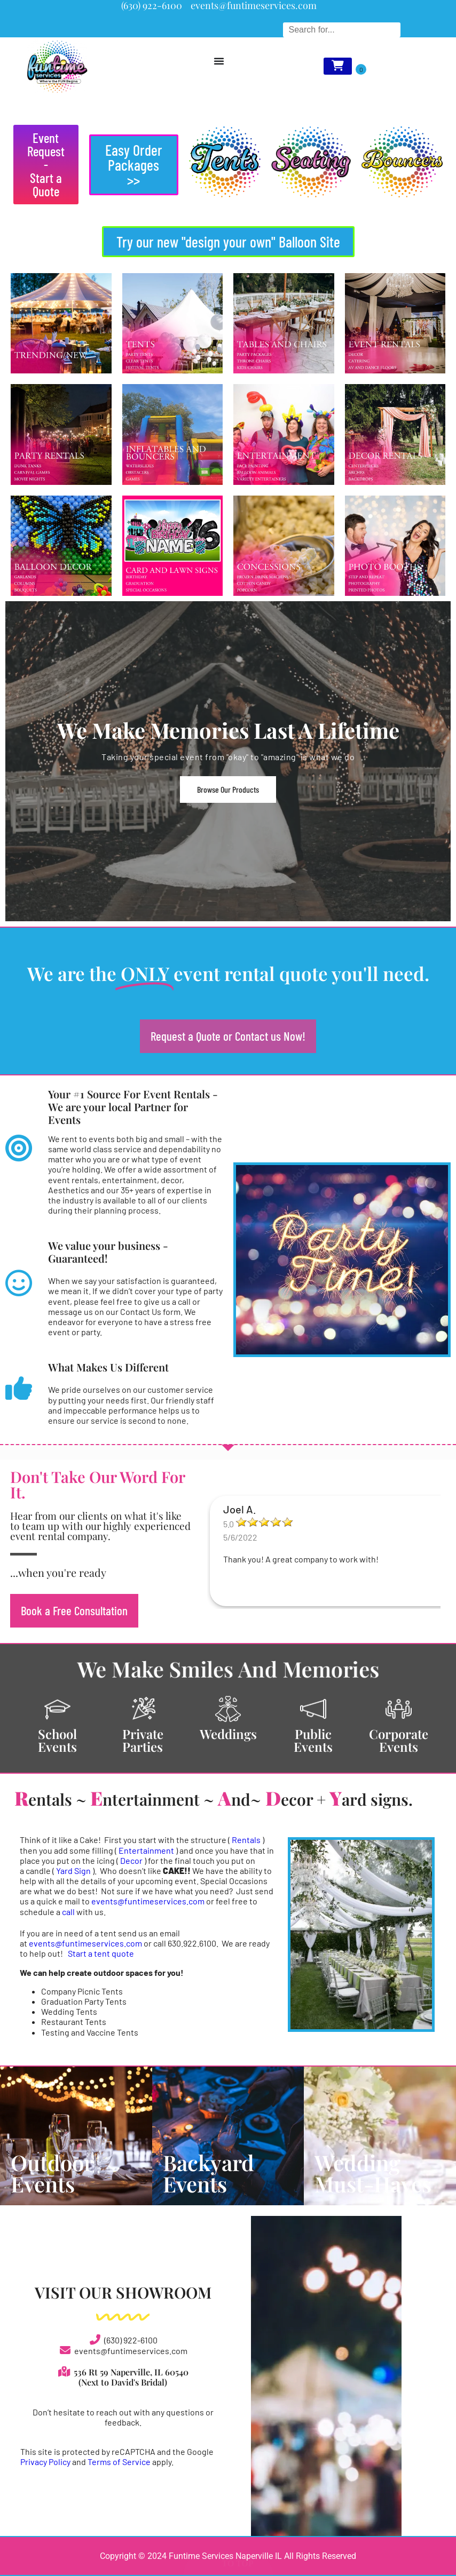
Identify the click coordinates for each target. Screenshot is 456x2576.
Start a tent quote (101, 1953)
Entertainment (146, 1850)
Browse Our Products (228, 789)
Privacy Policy (45, 2462)
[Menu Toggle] (219, 60)
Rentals (246, 1840)
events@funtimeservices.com (148, 1901)
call (68, 1912)
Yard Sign (74, 1870)
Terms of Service (119, 2462)
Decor (131, 1860)
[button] (134, 164)
